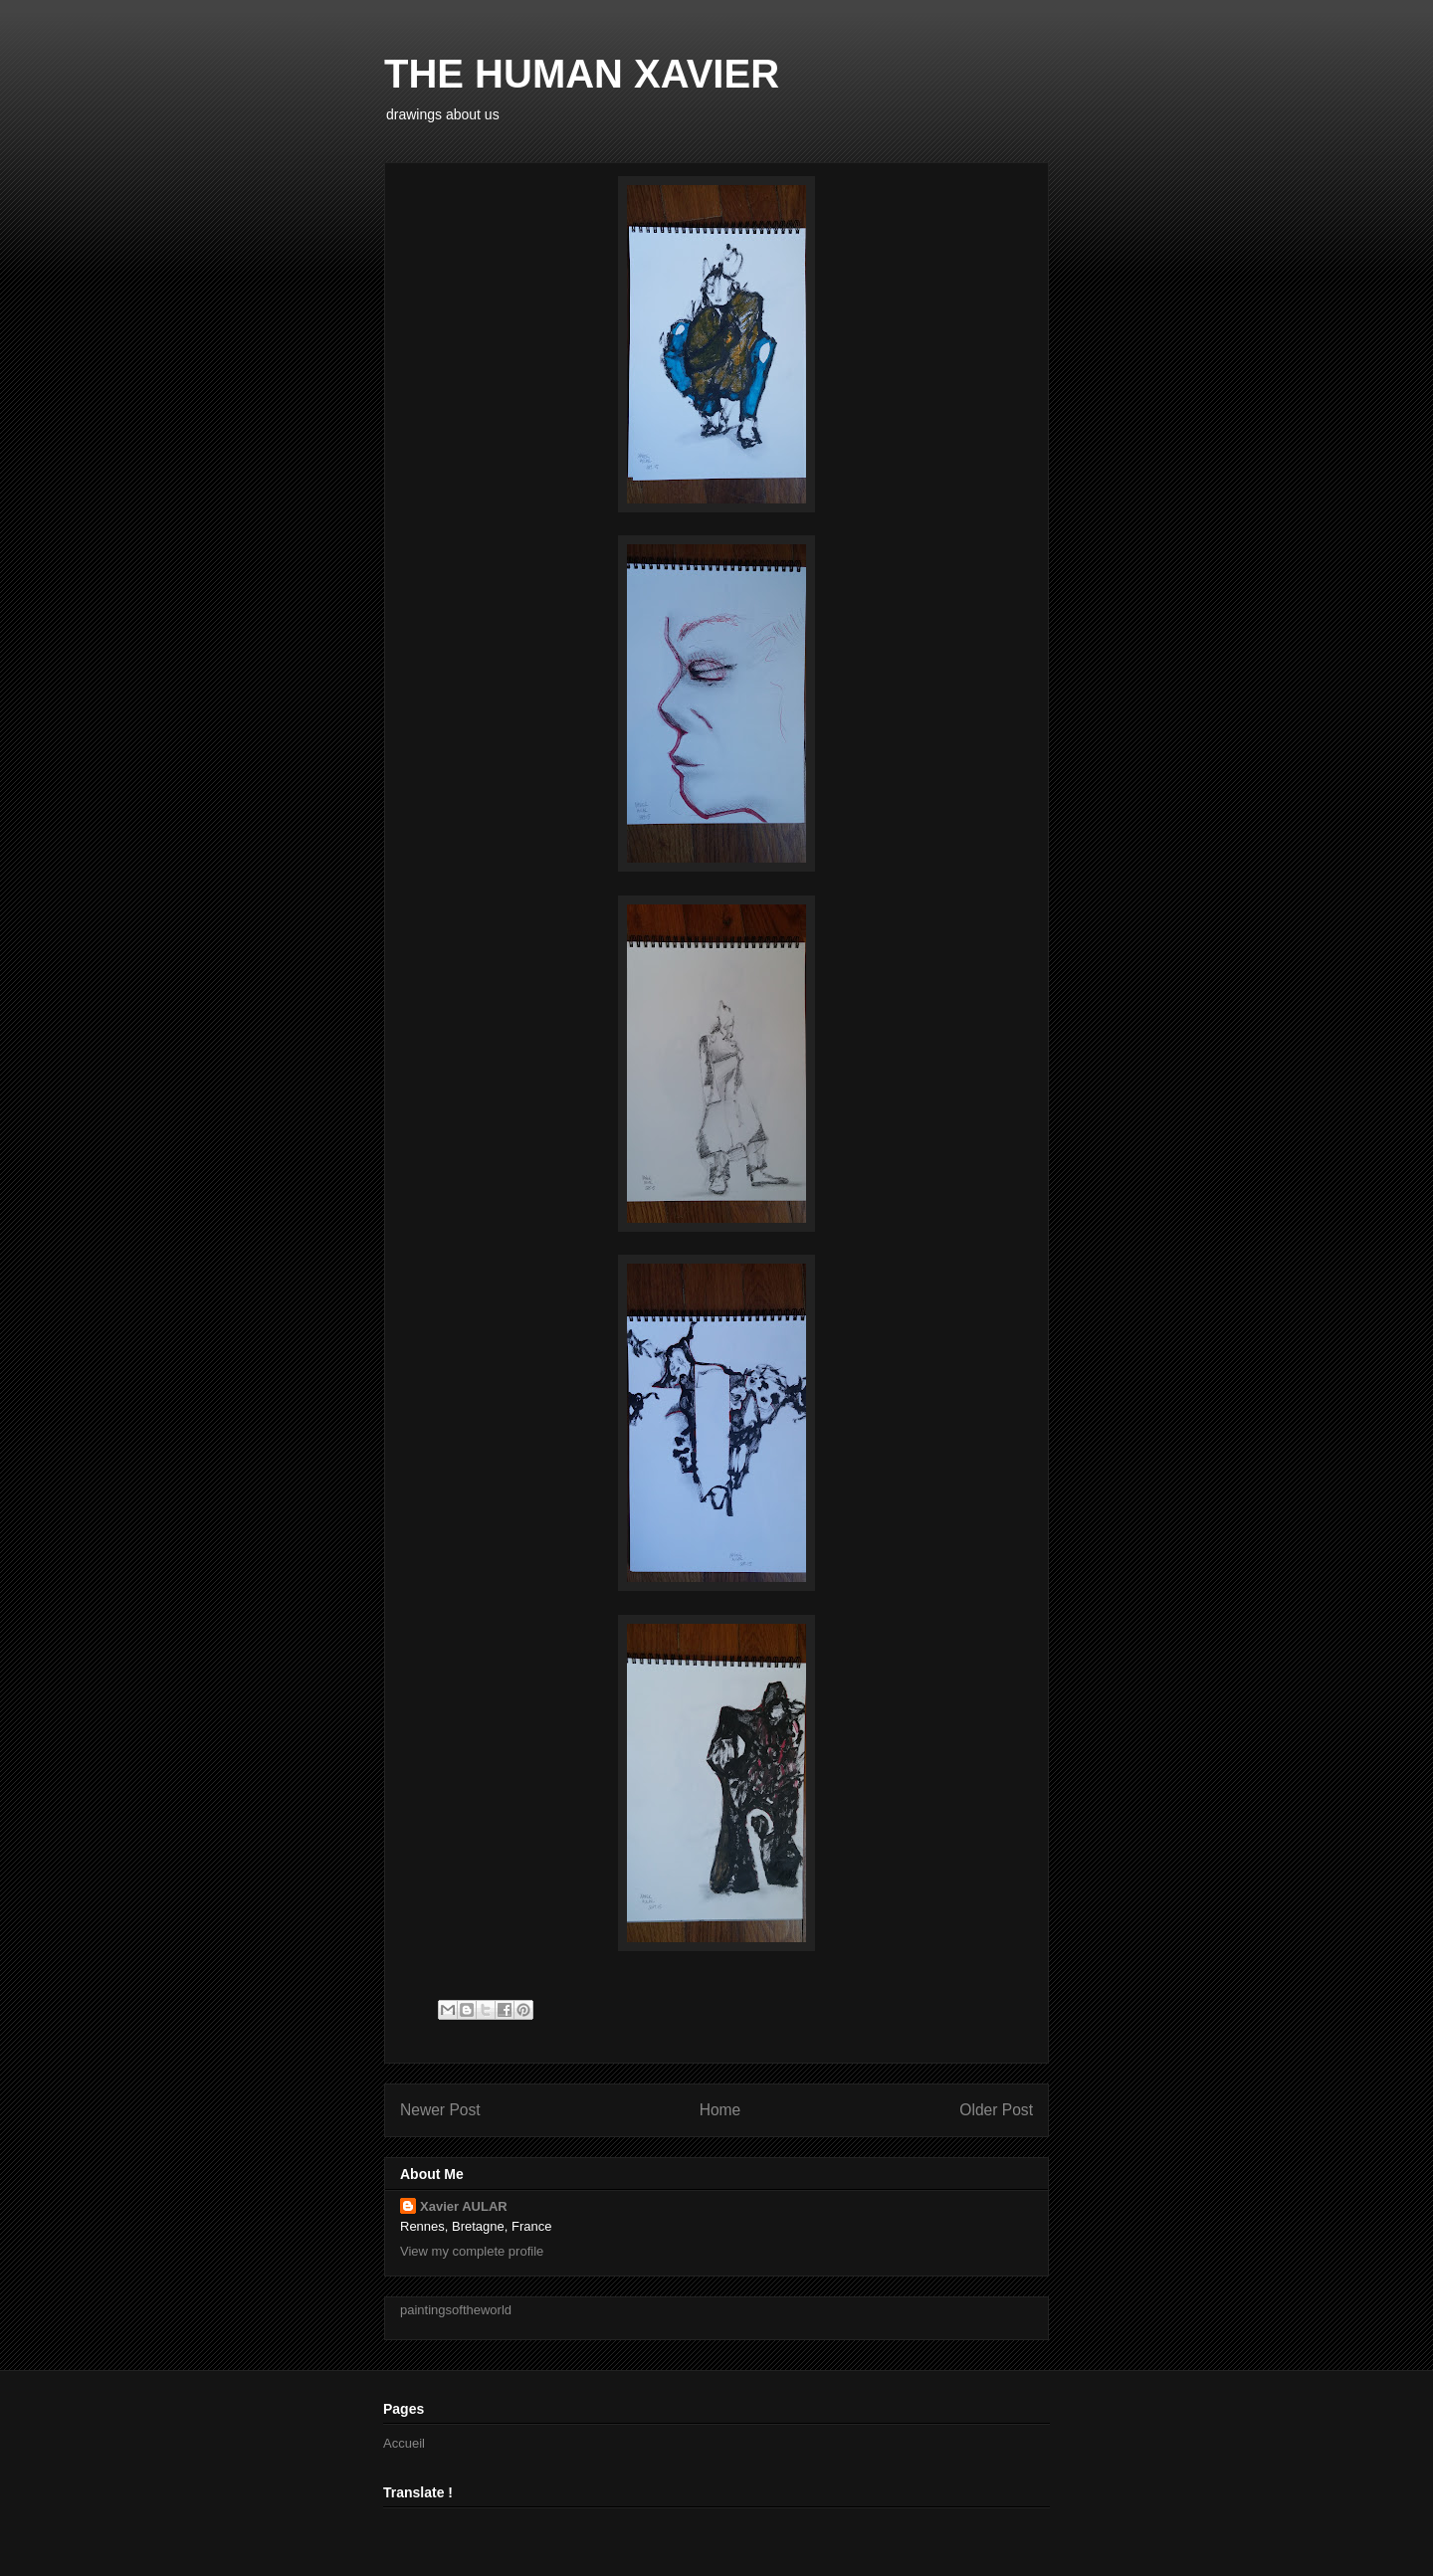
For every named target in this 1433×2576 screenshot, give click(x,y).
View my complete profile (471, 2251)
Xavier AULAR (464, 2206)
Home (720, 2109)
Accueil (404, 2443)
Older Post (996, 2109)
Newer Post (440, 2109)
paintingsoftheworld (456, 2309)
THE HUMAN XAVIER (581, 74)
